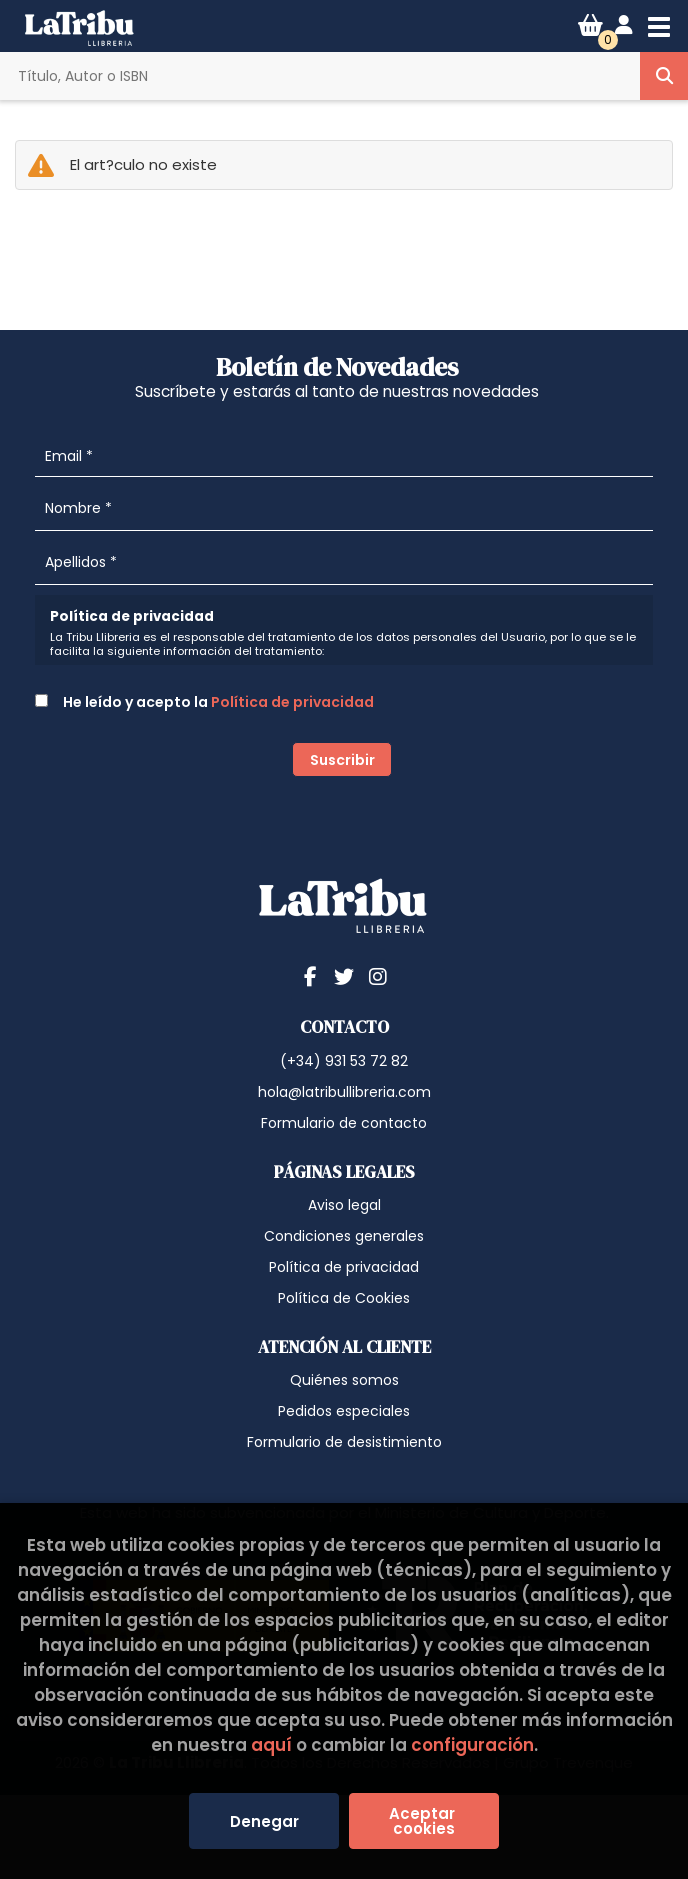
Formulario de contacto (344, 1123)
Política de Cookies (344, 1298)
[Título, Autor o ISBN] (320, 76)
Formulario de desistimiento (344, 1442)
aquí (271, 1745)
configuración (472, 1745)
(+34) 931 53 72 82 (344, 1061)
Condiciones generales (344, 1236)
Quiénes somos (344, 1380)
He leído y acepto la (204, 702)
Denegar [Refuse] (264, 1821)
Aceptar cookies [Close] (424, 1821)
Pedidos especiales (344, 1411)
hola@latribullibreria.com (344, 1092)
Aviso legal (344, 1205)
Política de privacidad (292, 702)
